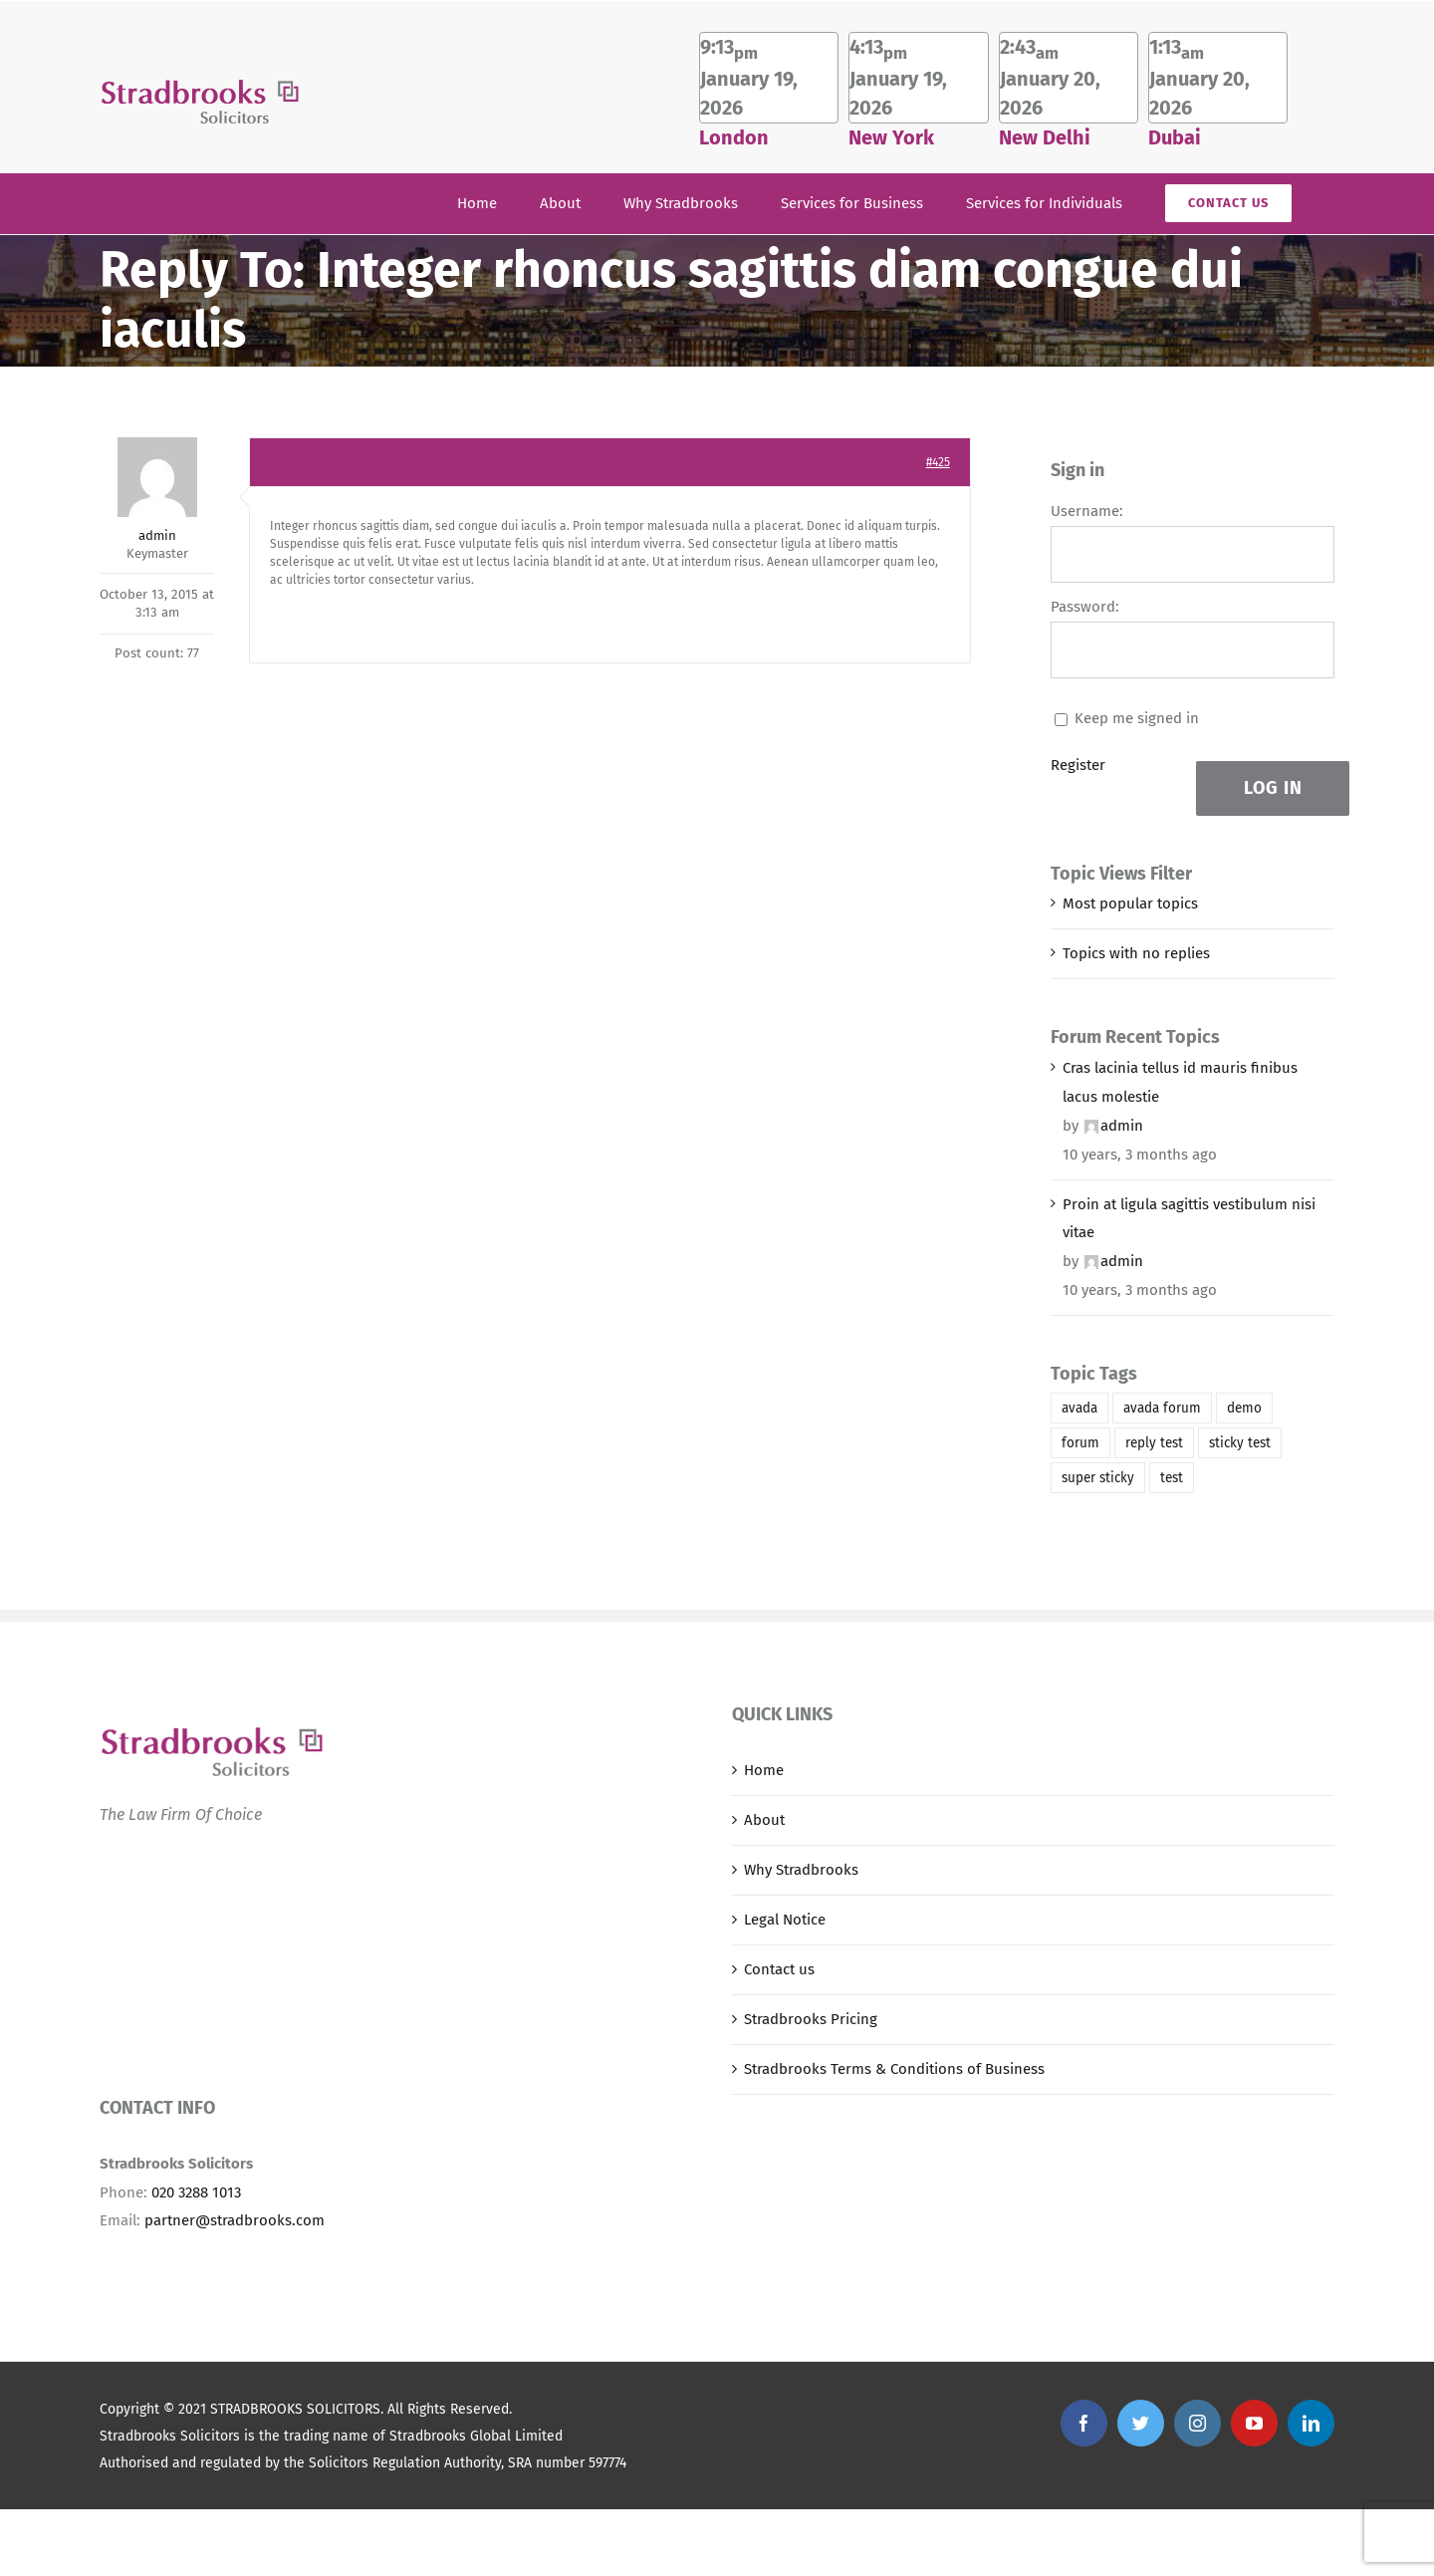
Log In (1273, 788)
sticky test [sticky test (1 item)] (1240, 1442)
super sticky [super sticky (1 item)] (1098, 1477)
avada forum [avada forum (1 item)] (1162, 1408)
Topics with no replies (1136, 953)
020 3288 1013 (196, 2192)
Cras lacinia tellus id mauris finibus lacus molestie (1180, 1082)
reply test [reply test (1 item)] (1154, 1442)
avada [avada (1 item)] (1079, 1408)
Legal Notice (785, 1920)
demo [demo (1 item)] (1244, 1408)
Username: (1087, 511)
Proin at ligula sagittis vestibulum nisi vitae (1189, 1218)
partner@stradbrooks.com (234, 2220)
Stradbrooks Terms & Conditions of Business (894, 2069)
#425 (938, 462)
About (764, 1820)
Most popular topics (1130, 903)
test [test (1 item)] (1171, 1477)
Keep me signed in (1137, 718)
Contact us (779, 1969)
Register (1078, 765)
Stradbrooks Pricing (810, 2019)
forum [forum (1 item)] (1080, 1442)
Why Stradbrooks (801, 1870)
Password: (1085, 607)
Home (764, 1770)
